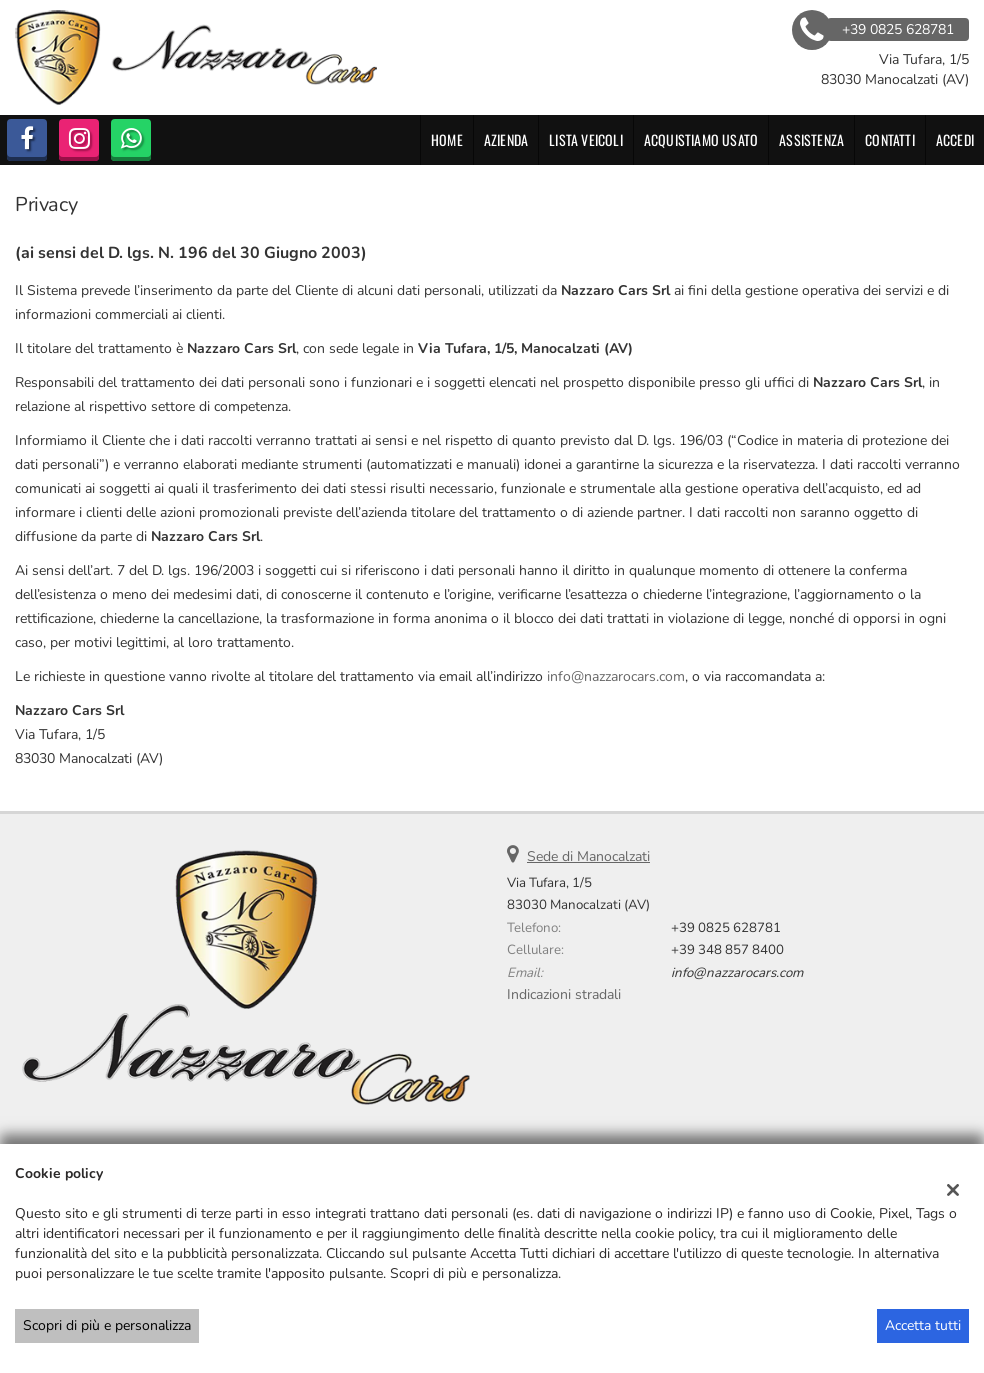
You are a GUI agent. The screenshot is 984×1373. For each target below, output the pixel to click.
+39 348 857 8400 (727, 950)
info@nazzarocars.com (616, 676)
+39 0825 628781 (726, 928)
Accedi (955, 139)
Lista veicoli (586, 139)
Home (447, 139)
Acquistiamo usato (701, 139)
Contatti (890, 139)
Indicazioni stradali (564, 994)
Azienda (506, 139)
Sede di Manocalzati (588, 856)
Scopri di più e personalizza (107, 1325)
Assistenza (811, 139)
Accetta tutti (923, 1325)
